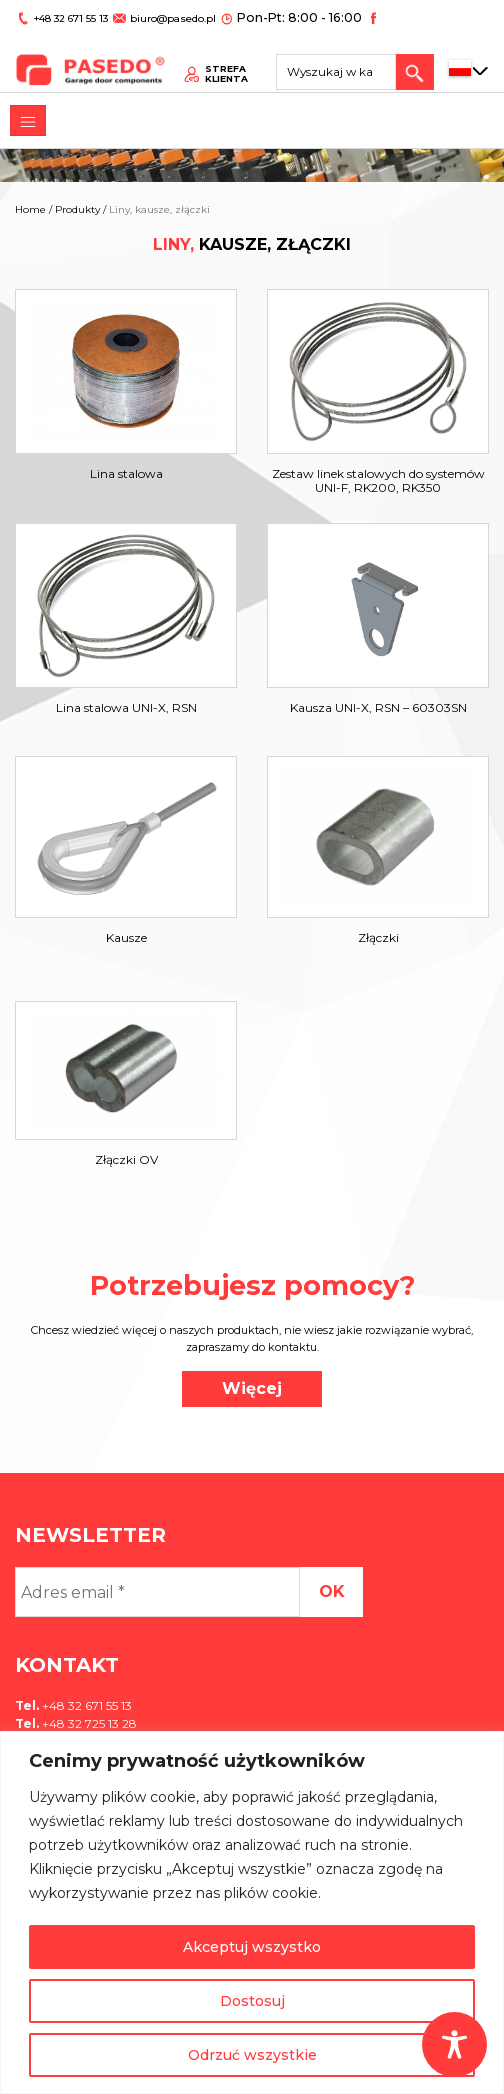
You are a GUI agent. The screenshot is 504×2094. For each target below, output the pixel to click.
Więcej (252, 1388)
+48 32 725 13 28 (88, 1723)
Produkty (77, 209)
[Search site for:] (343, 65)
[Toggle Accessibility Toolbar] (454, 2044)
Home (30, 209)
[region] (252, 1912)
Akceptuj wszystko (252, 1947)
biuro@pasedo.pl (165, 16)
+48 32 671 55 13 (68, 16)
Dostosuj (252, 2001)
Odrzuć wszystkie (252, 2055)
